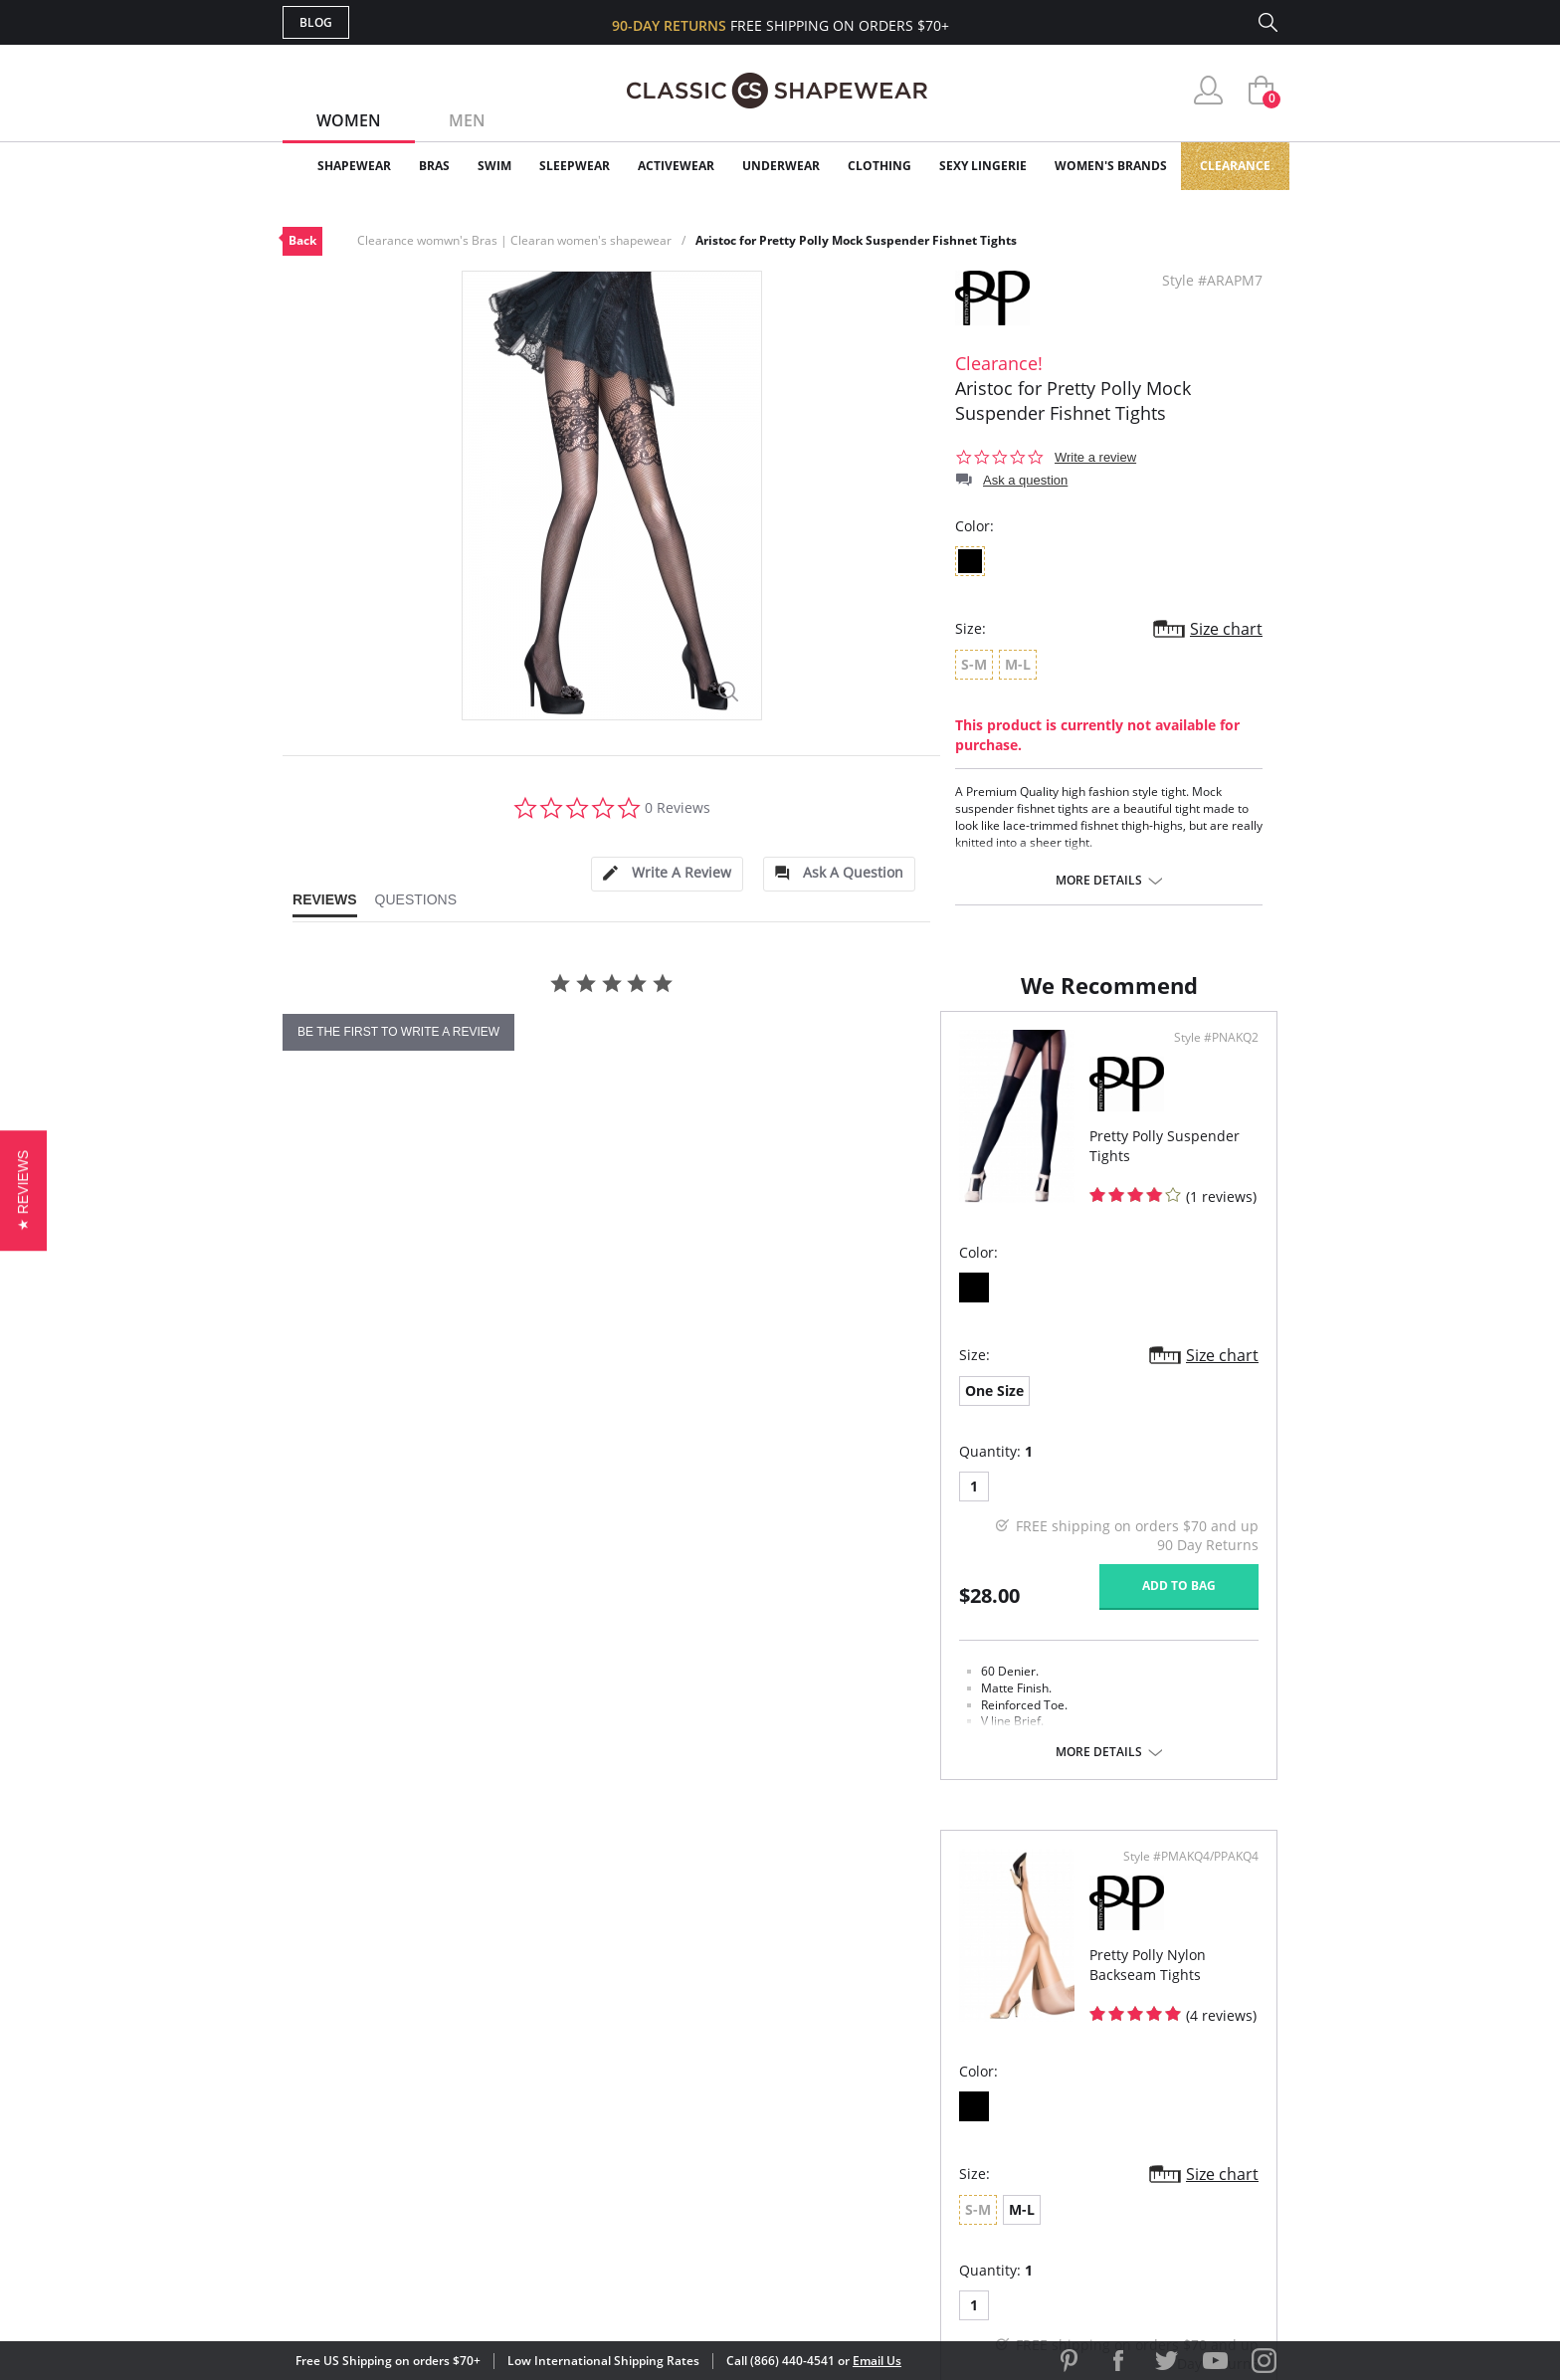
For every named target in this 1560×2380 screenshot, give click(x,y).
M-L (865, 1496)
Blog (315, 22)
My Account (664, 2052)
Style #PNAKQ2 (709, 1143)
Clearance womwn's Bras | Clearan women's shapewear (514, 240)
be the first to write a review (398, 1032)
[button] (23, 1189)
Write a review (1095, 457)
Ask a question (1025, 480)
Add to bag (671, 1691)
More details (1099, 881)
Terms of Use (438, 2289)
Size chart (1226, 629)
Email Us (877, 2360)
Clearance (1235, 165)
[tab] (666, 874)
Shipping (650, 2116)
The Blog (912, 2116)
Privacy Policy (932, 2148)
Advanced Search (684, 2020)
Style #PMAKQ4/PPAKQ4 (1184, 1143)
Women (348, 120)
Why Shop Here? (937, 2020)
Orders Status (673, 2085)
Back (302, 240)
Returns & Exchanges (699, 2148)
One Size (336, 1496)
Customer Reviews (948, 2052)
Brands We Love (938, 2085)
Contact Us (662, 2181)
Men (467, 120)
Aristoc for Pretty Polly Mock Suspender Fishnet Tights (856, 240)
